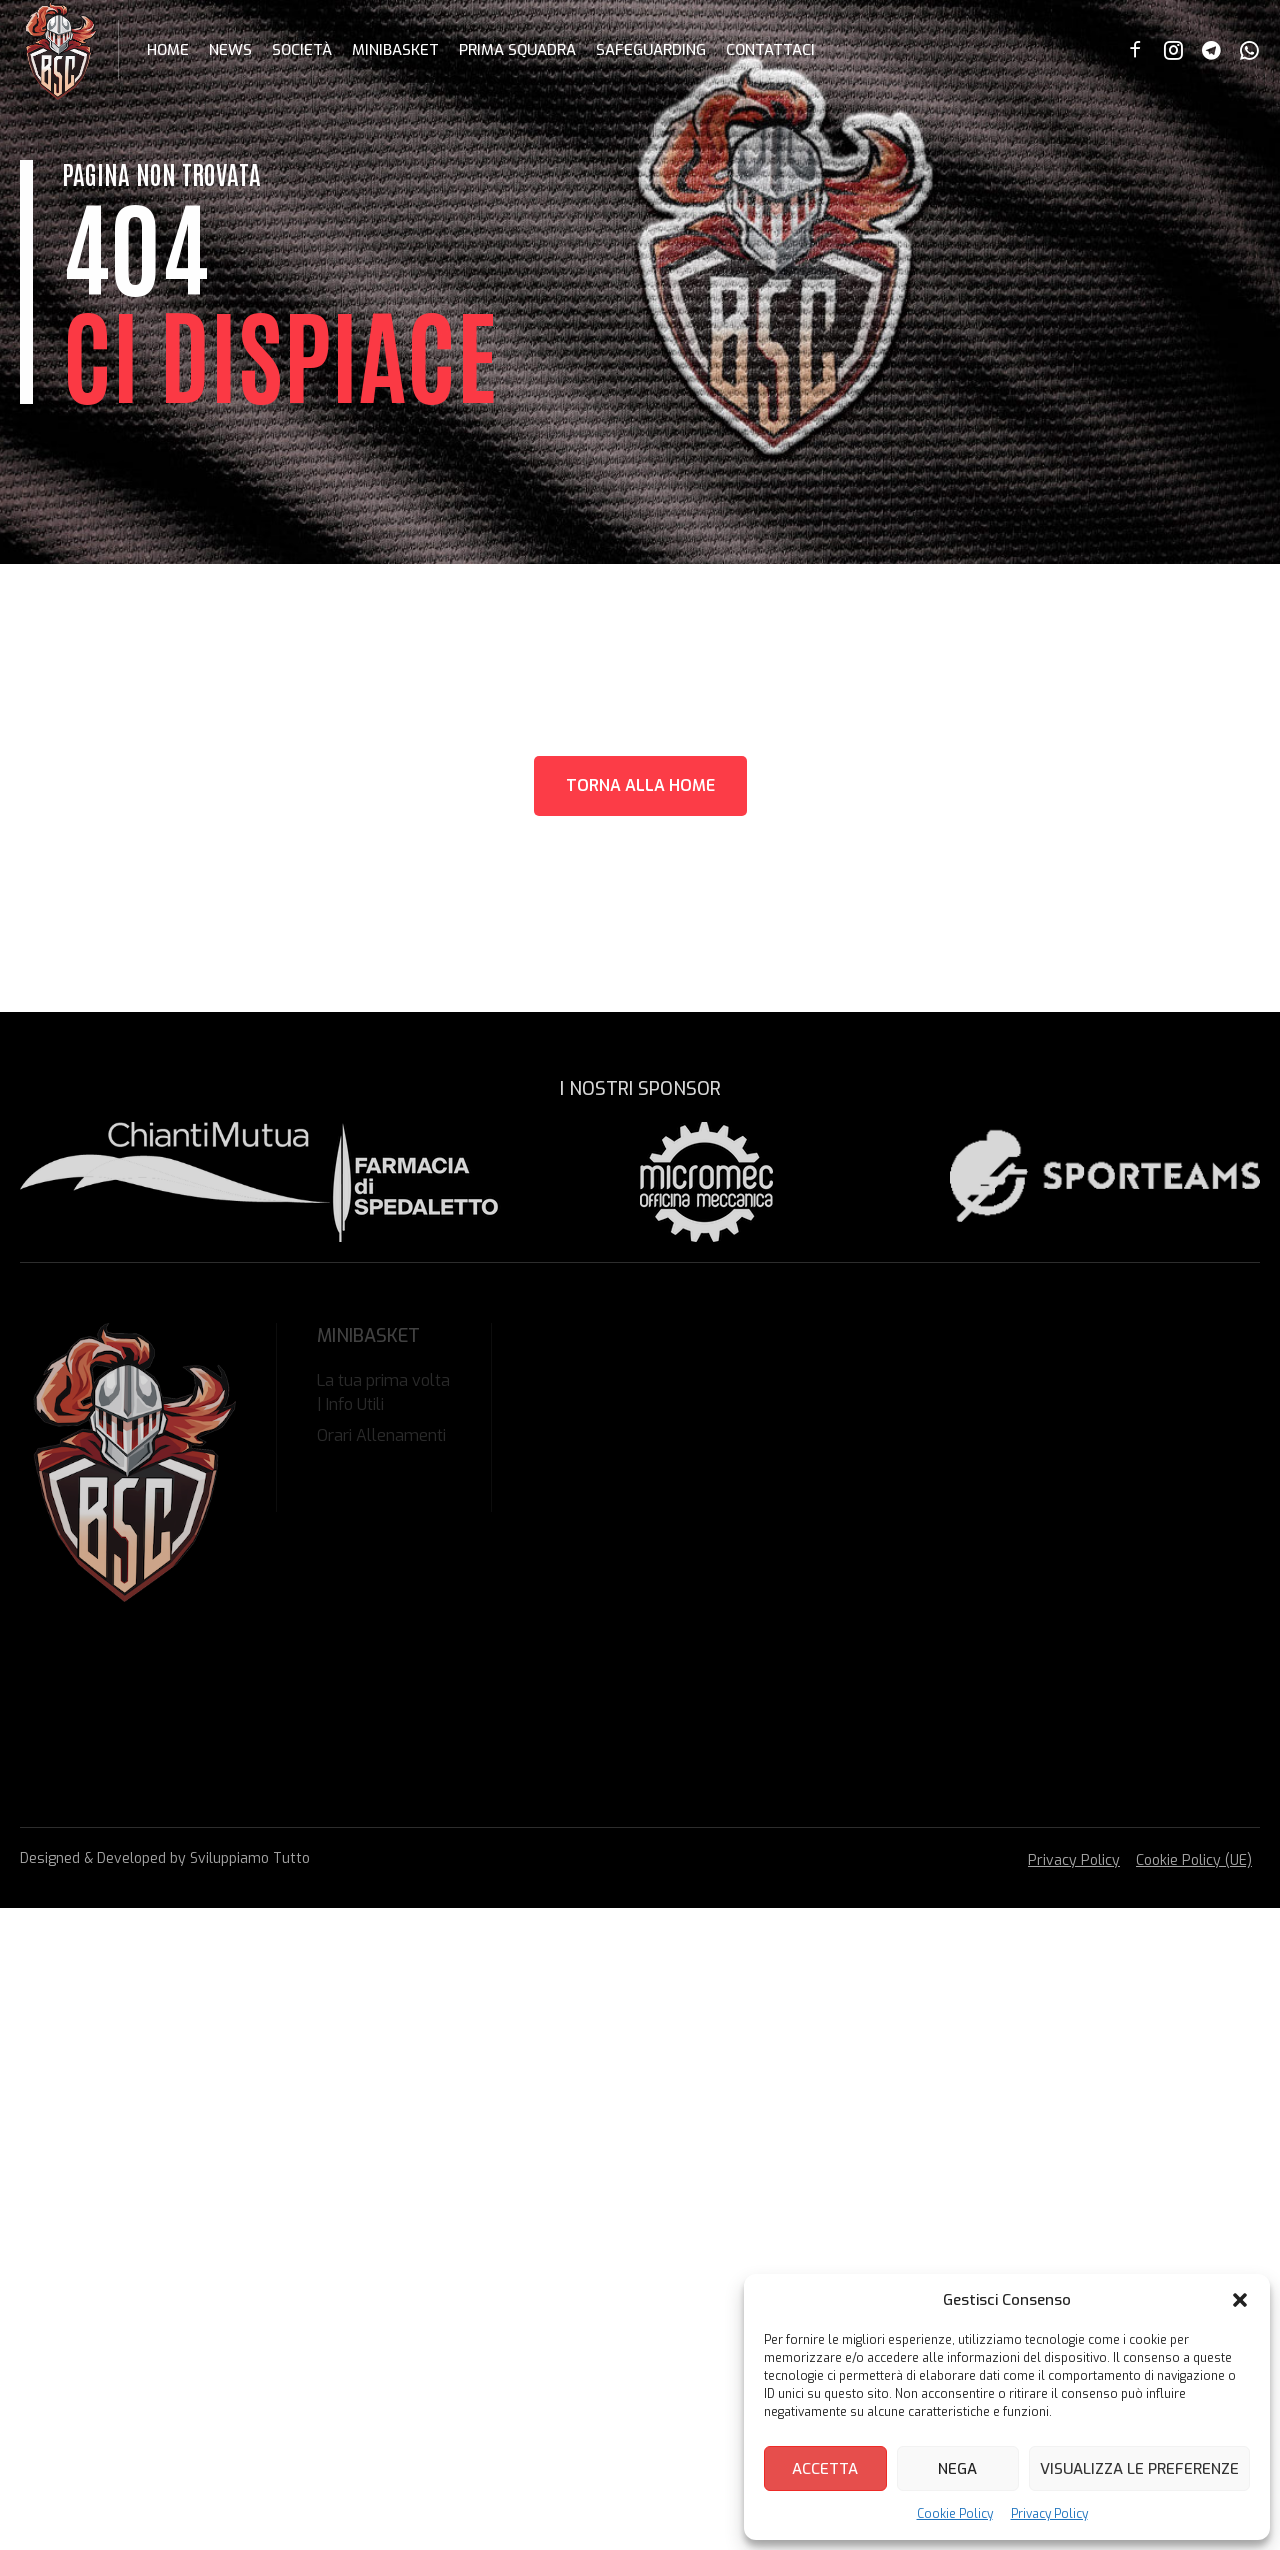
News (230, 50)
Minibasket (395, 50)
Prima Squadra (517, 50)
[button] (1240, 2300)
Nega (957, 2469)
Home (168, 50)
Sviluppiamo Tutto (250, 1858)
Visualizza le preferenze (1139, 2469)
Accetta (825, 2469)
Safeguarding (651, 50)
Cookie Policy (955, 2514)
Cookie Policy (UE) (1194, 1860)
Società (302, 50)
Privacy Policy (1049, 2514)
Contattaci (770, 50)
